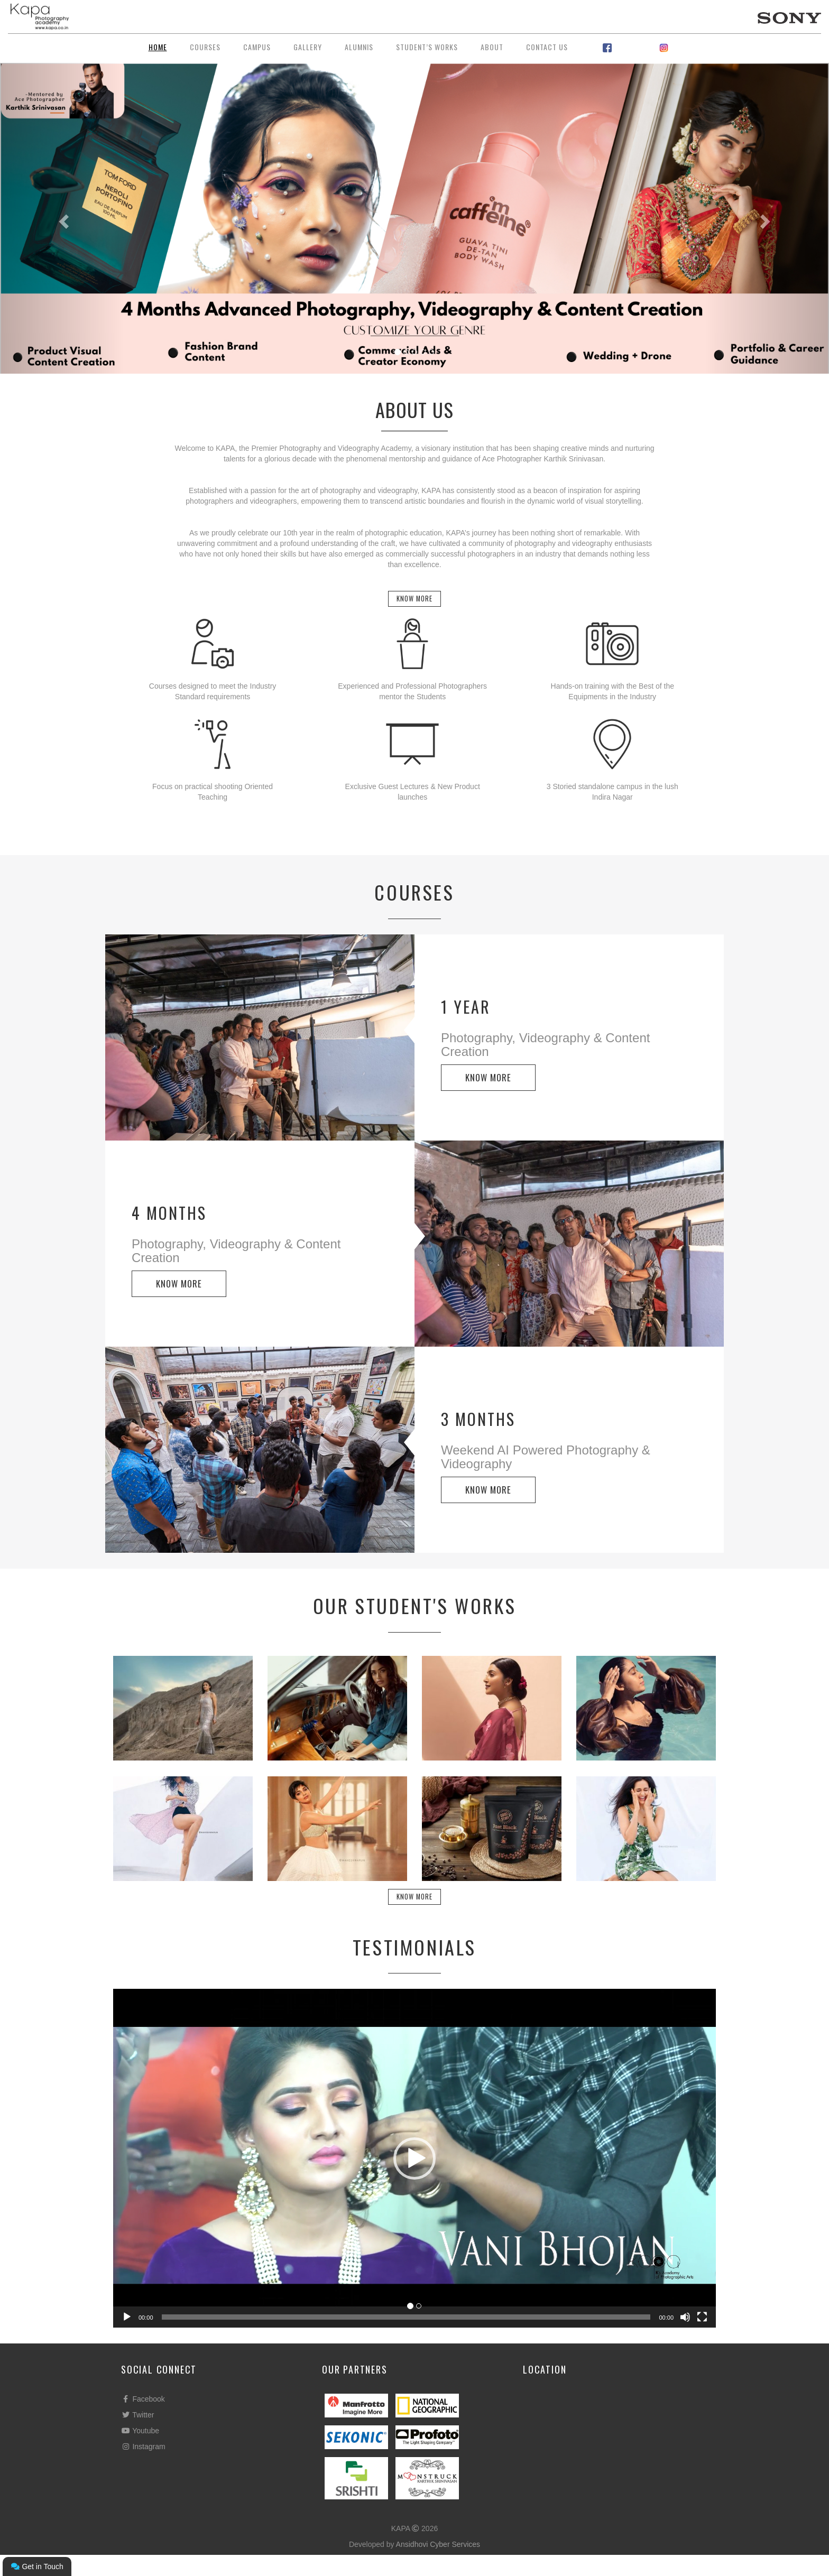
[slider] (406, 2338)
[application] (414, 2179)
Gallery (307, 46)
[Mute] (685, 2338)
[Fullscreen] (702, 2338)
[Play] (127, 2338)
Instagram (143, 2467)
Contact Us (547, 46)
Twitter (137, 2436)
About (492, 46)
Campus (257, 46)
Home (158, 46)
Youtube (140, 2452)
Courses (205, 46)
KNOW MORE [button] (488, 1088)
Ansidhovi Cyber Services (438, 2565)
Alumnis (359, 46)
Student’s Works (427, 46)
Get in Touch (37, 2566)
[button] (414, 2179)
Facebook (143, 2420)
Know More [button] (415, 603)
